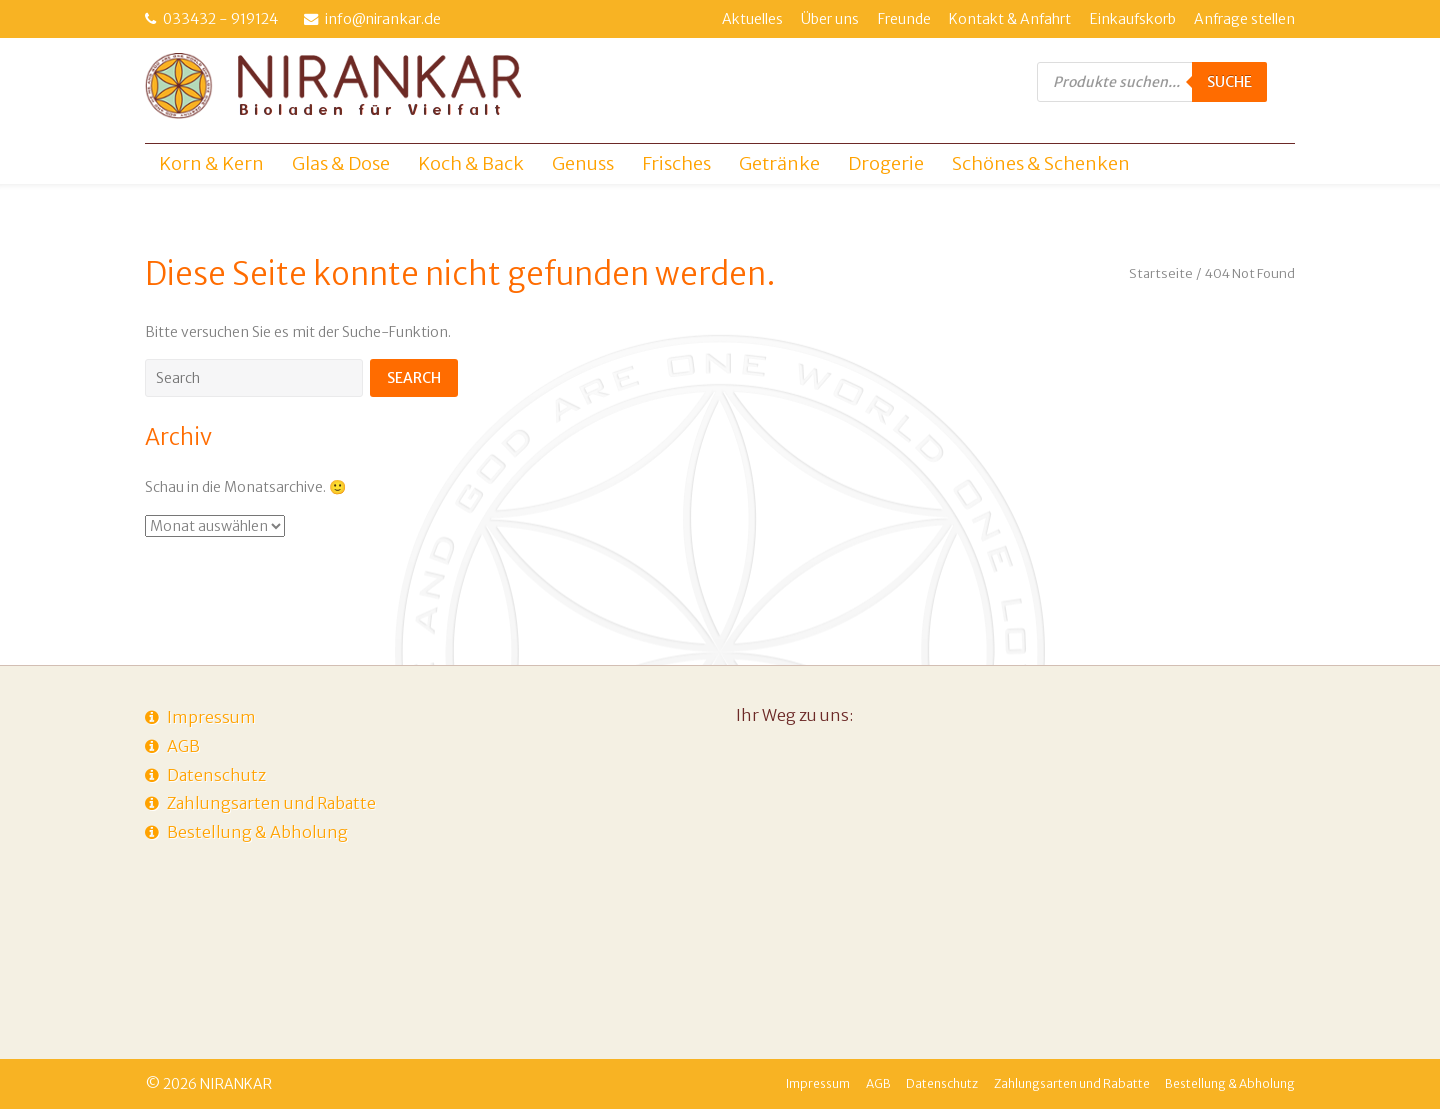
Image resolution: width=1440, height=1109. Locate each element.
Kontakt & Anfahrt (1010, 19)
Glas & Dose (341, 163)
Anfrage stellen (1244, 19)
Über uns (830, 19)
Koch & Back (471, 163)
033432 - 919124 (220, 19)
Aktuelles (752, 19)
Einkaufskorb (1133, 19)
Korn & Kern (211, 163)
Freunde (904, 19)
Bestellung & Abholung (257, 832)
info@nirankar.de (383, 19)
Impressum (211, 717)
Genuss (583, 163)
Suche (1229, 82)
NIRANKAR (236, 1084)
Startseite (1161, 273)
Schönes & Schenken (1041, 163)
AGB (183, 746)
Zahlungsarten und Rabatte (271, 803)
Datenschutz (216, 775)
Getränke (779, 163)
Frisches (676, 163)
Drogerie (886, 163)
